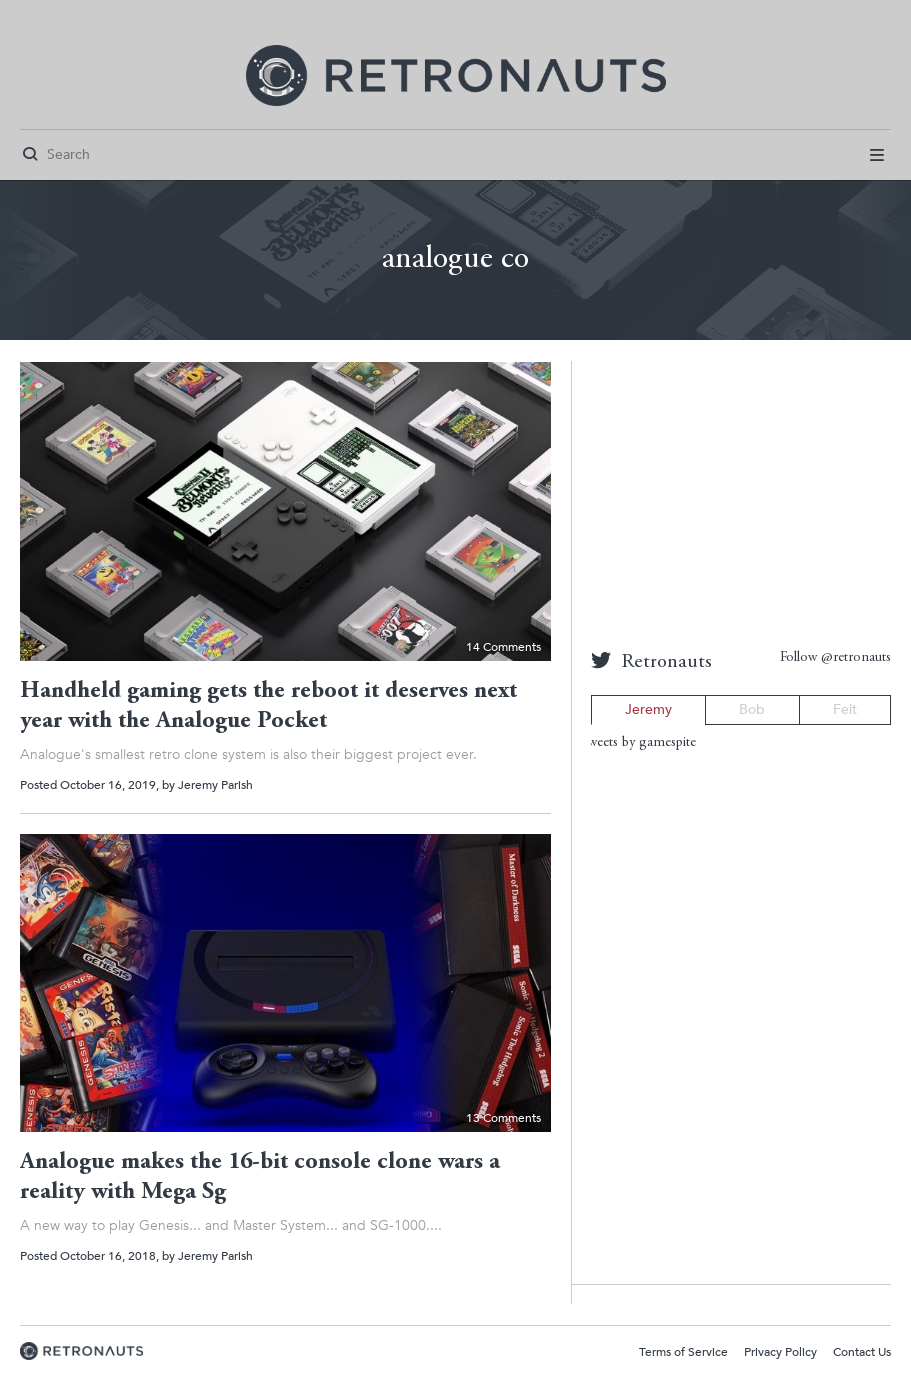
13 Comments (503, 1118)
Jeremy (648, 709)
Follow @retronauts (835, 658)
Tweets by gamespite (638, 743)
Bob (752, 709)
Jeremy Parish (215, 785)
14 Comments (503, 647)
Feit (845, 709)
